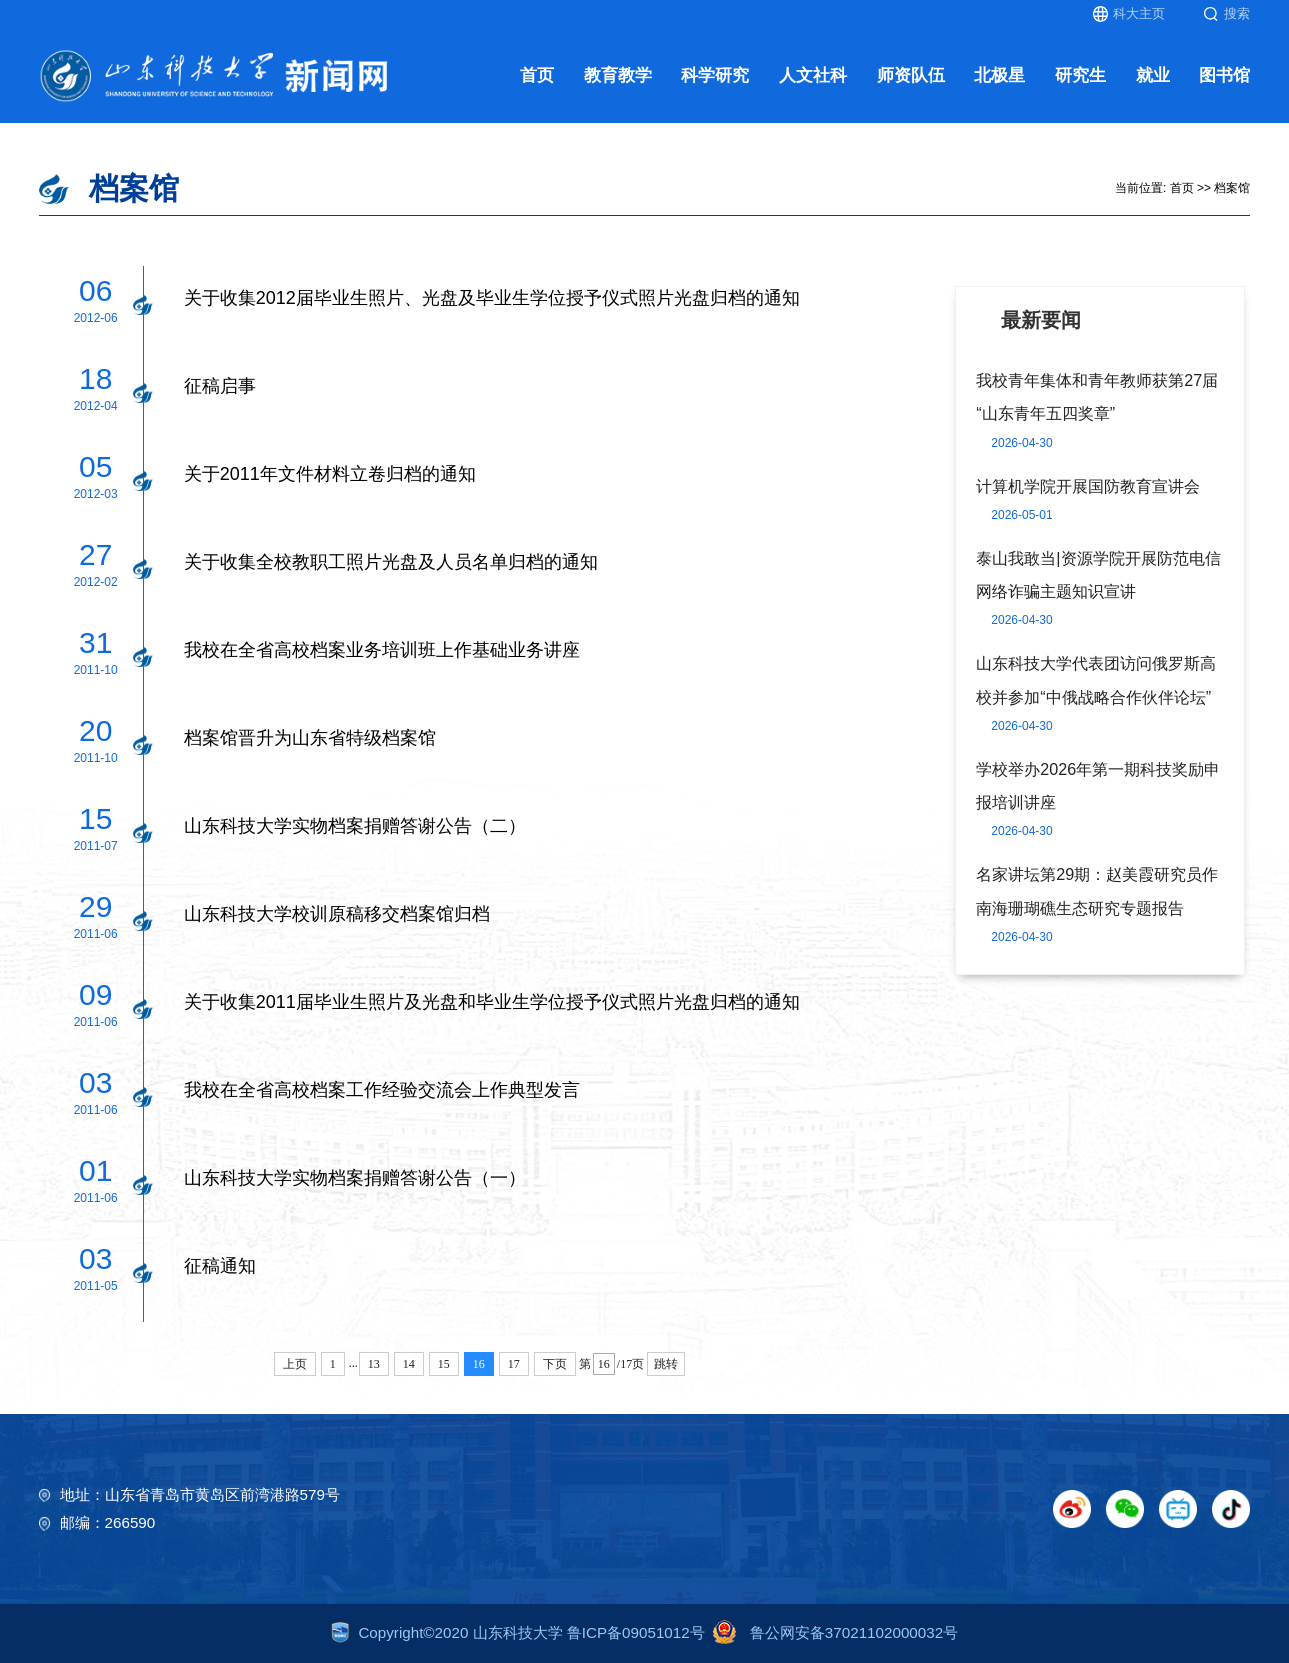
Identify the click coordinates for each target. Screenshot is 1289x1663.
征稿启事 (220, 386)
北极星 (999, 75)
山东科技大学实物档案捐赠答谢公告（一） (355, 1178)
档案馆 (1232, 188)
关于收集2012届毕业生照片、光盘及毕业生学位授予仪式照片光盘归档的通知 (492, 298)
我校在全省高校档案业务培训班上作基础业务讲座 (382, 650)
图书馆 (1224, 75)
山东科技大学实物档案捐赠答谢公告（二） (355, 826)
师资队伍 (911, 75)
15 (444, 1364)
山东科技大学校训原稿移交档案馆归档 (337, 914)
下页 (555, 1364)
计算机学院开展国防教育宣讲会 (1088, 486)
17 (514, 1364)
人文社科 (813, 75)
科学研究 (715, 75)
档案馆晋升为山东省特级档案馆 (310, 738)
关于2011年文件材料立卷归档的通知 (330, 474)
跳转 (666, 1364)
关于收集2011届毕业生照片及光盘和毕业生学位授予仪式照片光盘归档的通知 (492, 1002)
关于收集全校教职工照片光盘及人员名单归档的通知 (391, 562)
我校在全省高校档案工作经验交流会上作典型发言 (382, 1090)
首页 (537, 75)
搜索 (1226, 14)
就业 (1153, 75)
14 (409, 1364)
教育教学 (618, 75)
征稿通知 (220, 1266)
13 (374, 1364)
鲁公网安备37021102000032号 (831, 1632)
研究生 (1080, 75)
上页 (295, 1364)
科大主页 (1129, 14)
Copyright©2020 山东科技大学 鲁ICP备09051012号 (518, 1632)
